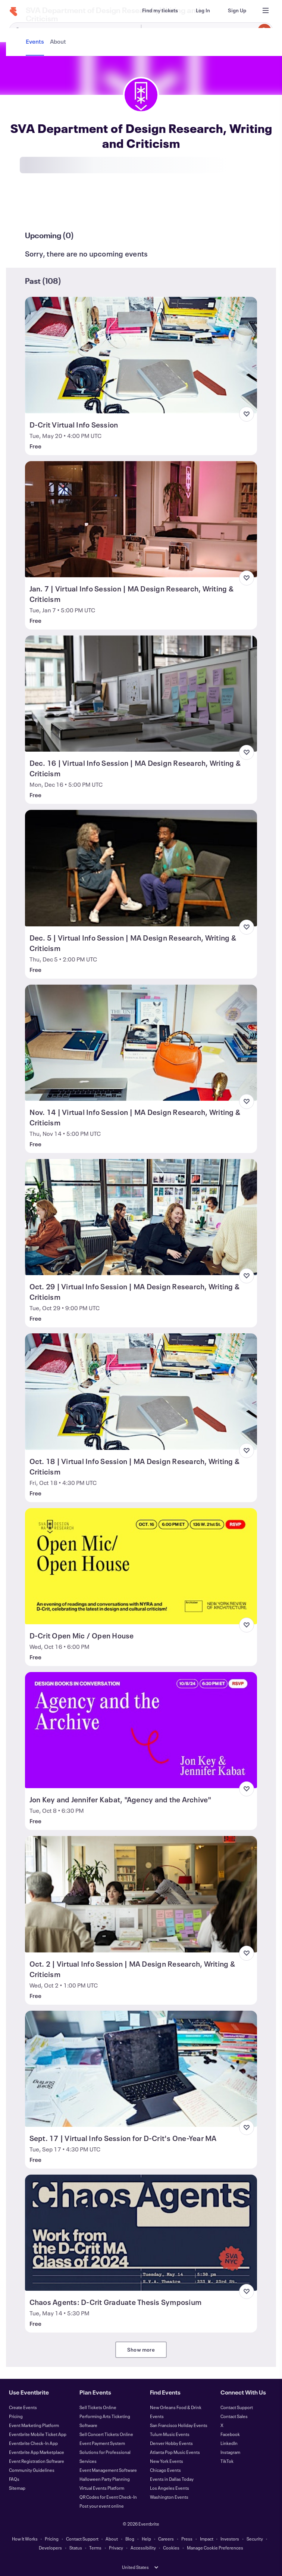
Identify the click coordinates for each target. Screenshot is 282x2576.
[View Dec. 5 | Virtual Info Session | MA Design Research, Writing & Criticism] (141, 868)
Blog (129, 2539)
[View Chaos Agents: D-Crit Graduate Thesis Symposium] (141, 2233)
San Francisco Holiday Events (178, 2425)
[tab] (35, 208)
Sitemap (17, 2488)
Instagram (230, 2452)
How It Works (25, 2539)
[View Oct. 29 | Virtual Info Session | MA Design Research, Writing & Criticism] (141, 1217)
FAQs (14, 2479)
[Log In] (203, 10)
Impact (206, 2539)
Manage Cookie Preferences (215, 2548)
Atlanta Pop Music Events (175, 2452)
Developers (50, 2548)
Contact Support (236, 2407)
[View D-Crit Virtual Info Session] (141, 355)
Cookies (171, 2548)
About (112, 2539)
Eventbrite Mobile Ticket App (37, 2434)
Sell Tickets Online (97, 2407)
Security (255, 2539)
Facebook (230, 2434)
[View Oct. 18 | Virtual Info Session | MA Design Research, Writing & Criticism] (141, 1391)
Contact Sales (234, 2416)
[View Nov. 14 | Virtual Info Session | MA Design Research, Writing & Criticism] (141, 1043)
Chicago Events (165, 2470)
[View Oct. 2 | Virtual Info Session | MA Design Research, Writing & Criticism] (141, 1894)
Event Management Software (108, 2470)
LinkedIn (229, 2443)
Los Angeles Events (169, 2488)
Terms (95, 2548)
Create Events (23, 2407)
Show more (141, 2349)
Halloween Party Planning (104, 2479)
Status (75, 2548)
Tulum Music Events (169, 2434)
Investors (229, 2539)
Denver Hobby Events (171, 2443)
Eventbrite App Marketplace (36, 2452)
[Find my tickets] (160, 10)
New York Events (166, 2461)
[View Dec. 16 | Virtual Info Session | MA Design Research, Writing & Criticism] (141, 694)
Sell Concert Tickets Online (106, 2434)
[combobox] (205, 30)
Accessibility (143, 2548)
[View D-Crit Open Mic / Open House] (141, 1566)
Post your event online (101, 2506)
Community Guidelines (31, 2470)
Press (186, 2539)
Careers (166, 2539)
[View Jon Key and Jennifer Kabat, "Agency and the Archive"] (141, 1730)
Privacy (116, 2548)
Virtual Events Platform (101, 2488)
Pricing (16, 2416)
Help (146, 2539)
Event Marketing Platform (34, 2425)
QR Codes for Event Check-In (108, 2497)
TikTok (227, 2461)
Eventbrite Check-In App (33, 2443)
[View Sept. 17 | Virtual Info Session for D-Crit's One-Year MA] (141, 2069)
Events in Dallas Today (172, 2479)
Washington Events (169, 2497)
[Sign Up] (237, 10)
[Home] (13, 11)
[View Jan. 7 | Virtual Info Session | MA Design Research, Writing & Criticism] (141, 519)
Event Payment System (102, 2443)
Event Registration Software (36, 2461)
